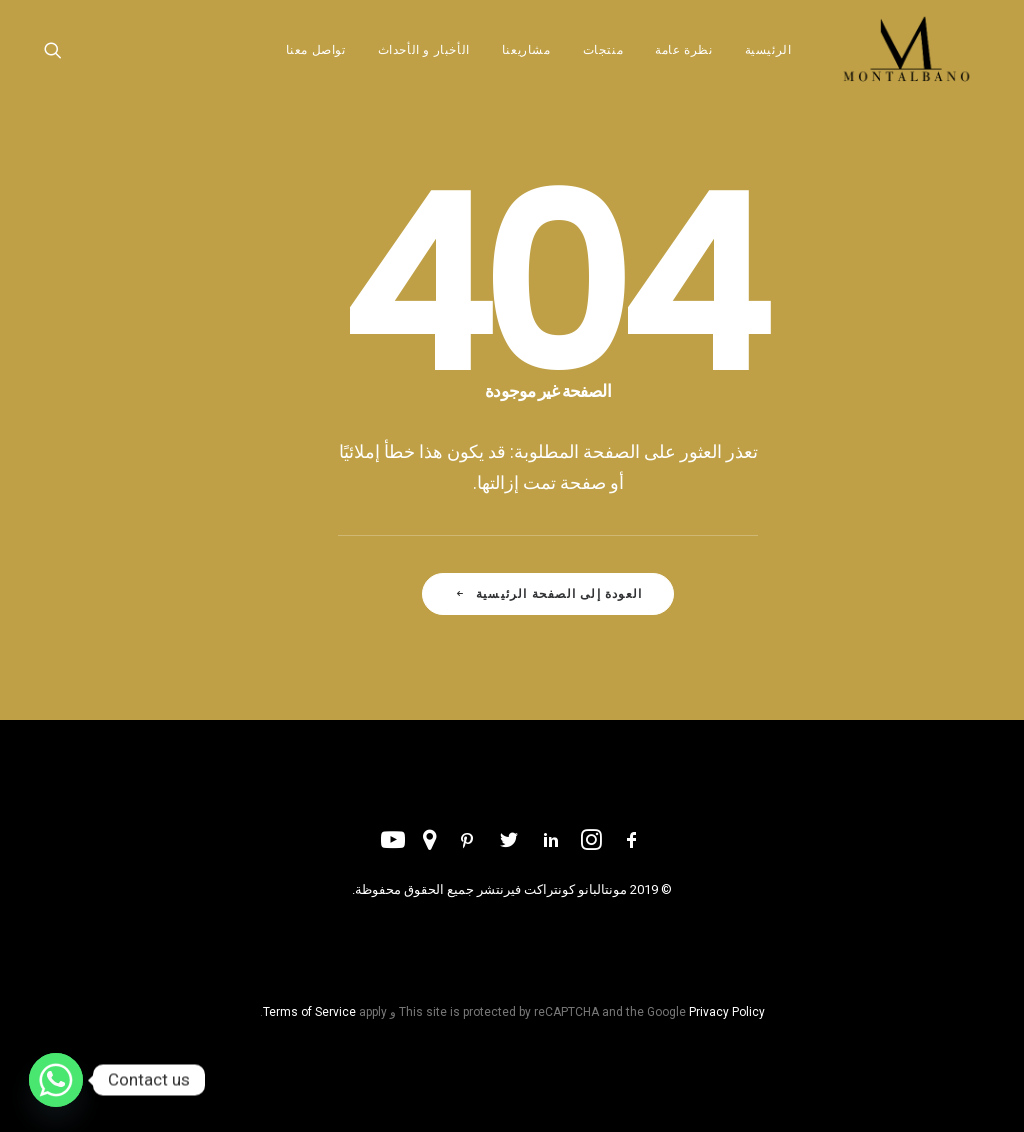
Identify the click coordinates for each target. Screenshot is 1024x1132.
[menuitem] (753, 62)
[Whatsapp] (56, 1080)
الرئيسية (760, 62)
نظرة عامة (676, 62)
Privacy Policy (727, 1012)
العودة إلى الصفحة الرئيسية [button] (548, 594)
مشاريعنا (519, 62)
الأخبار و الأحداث (416, 62)
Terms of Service (309, 1012)
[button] (54, 62)
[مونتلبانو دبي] (903, 62)
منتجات (595, 62)
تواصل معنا (308, 62)
